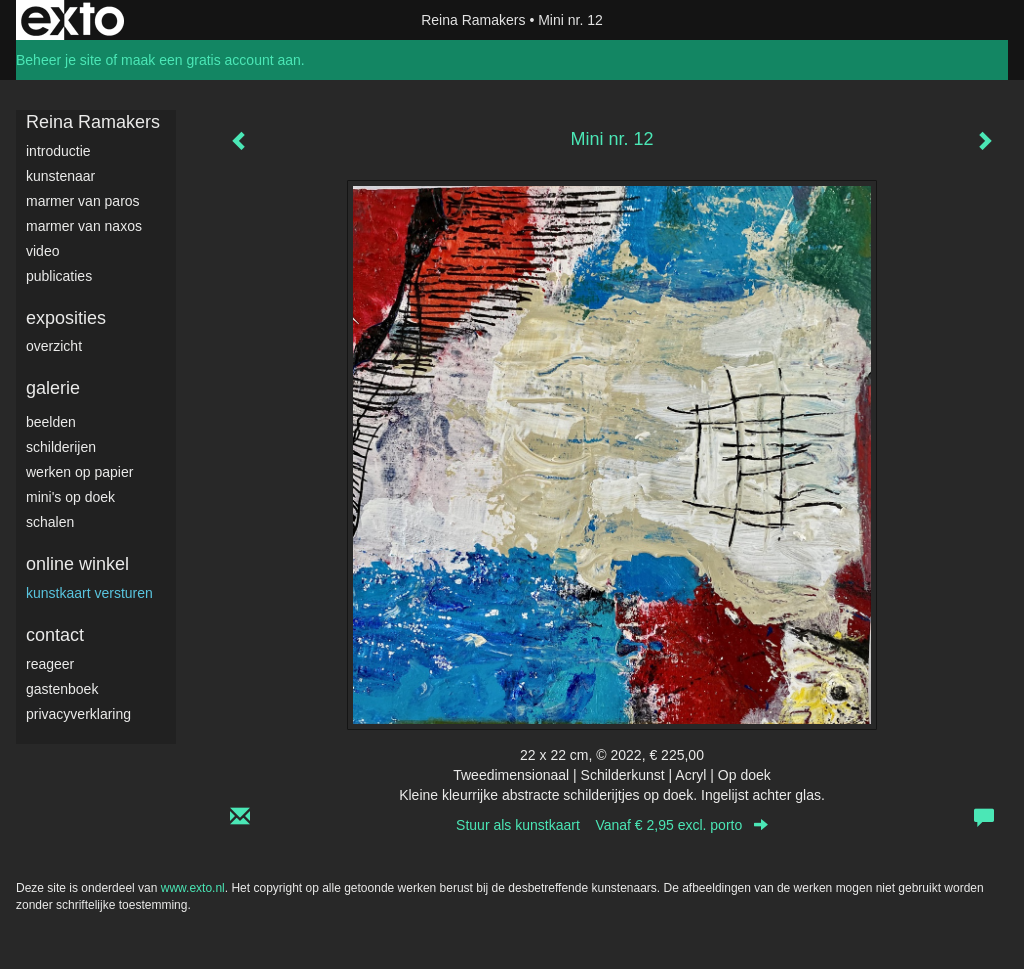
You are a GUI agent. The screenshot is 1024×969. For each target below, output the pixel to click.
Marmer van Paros (83, 201)
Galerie (53, 388)
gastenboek (62, 689)
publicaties (59, 276)
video (42, 251)
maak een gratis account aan (211, 60)
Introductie (58, 151)
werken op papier (79, 472)
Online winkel (77, 564)
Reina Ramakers (473, 20)
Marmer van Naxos (84, 226)
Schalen (50, 522)
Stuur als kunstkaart (612, 825)
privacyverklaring (78, 714)
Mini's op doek (70, 497)
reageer (50, 664)
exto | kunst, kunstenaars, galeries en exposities (72, 20)
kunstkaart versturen (89, 593)
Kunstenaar (60, 176)
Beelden (51, 422)
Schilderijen (61, 447)
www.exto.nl (193, 888)
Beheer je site (59, 60)
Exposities (66, 318)
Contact (55, 635)
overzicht (54, 346)
